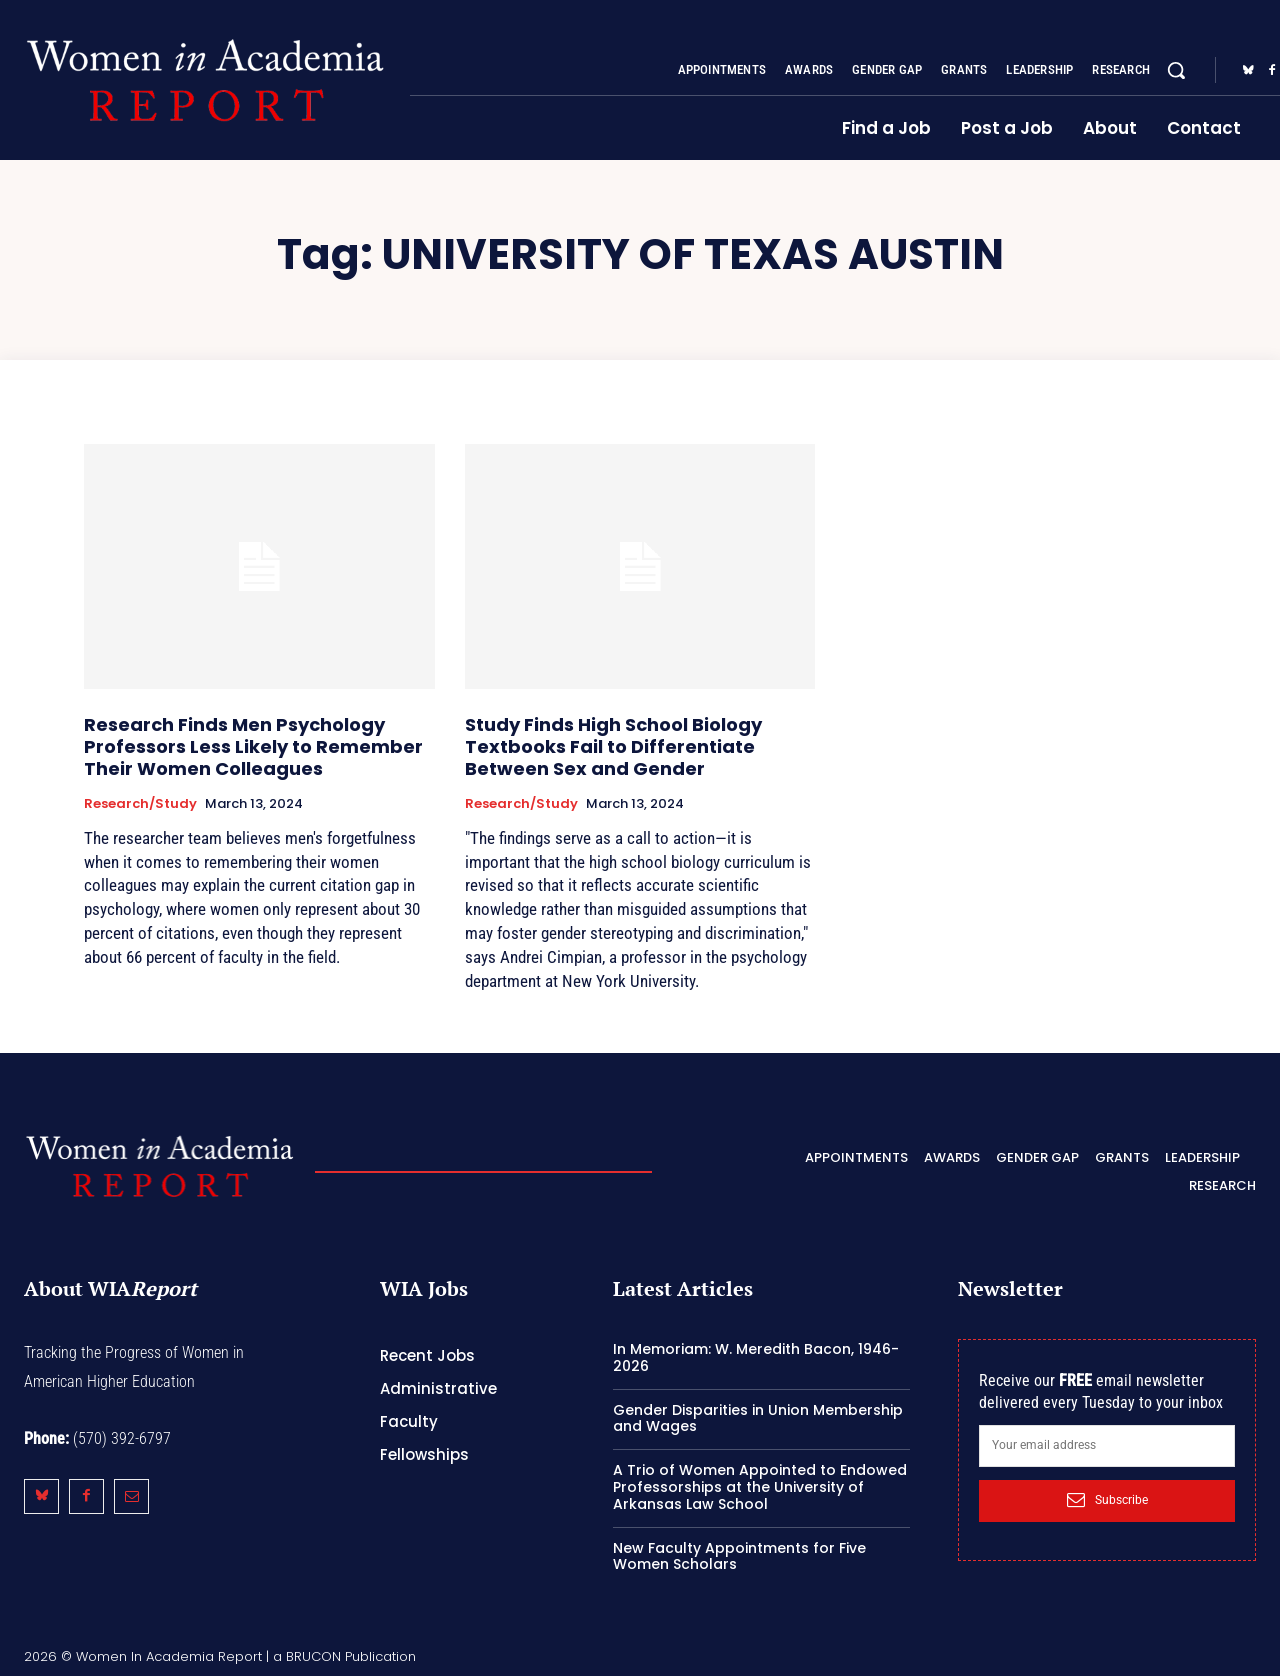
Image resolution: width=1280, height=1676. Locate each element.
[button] (1176, 70)
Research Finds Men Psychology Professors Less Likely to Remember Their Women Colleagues (253, 746)
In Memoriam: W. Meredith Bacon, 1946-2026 (756, 1357)
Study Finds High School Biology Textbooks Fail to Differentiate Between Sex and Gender (613, 746)
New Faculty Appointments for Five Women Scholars (739, 1556)
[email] (1107, 1446)
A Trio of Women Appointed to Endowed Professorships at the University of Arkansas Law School (760, 1487)
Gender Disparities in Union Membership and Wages (758, 1418)
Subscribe (1107, 1500)
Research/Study (140, 804)
